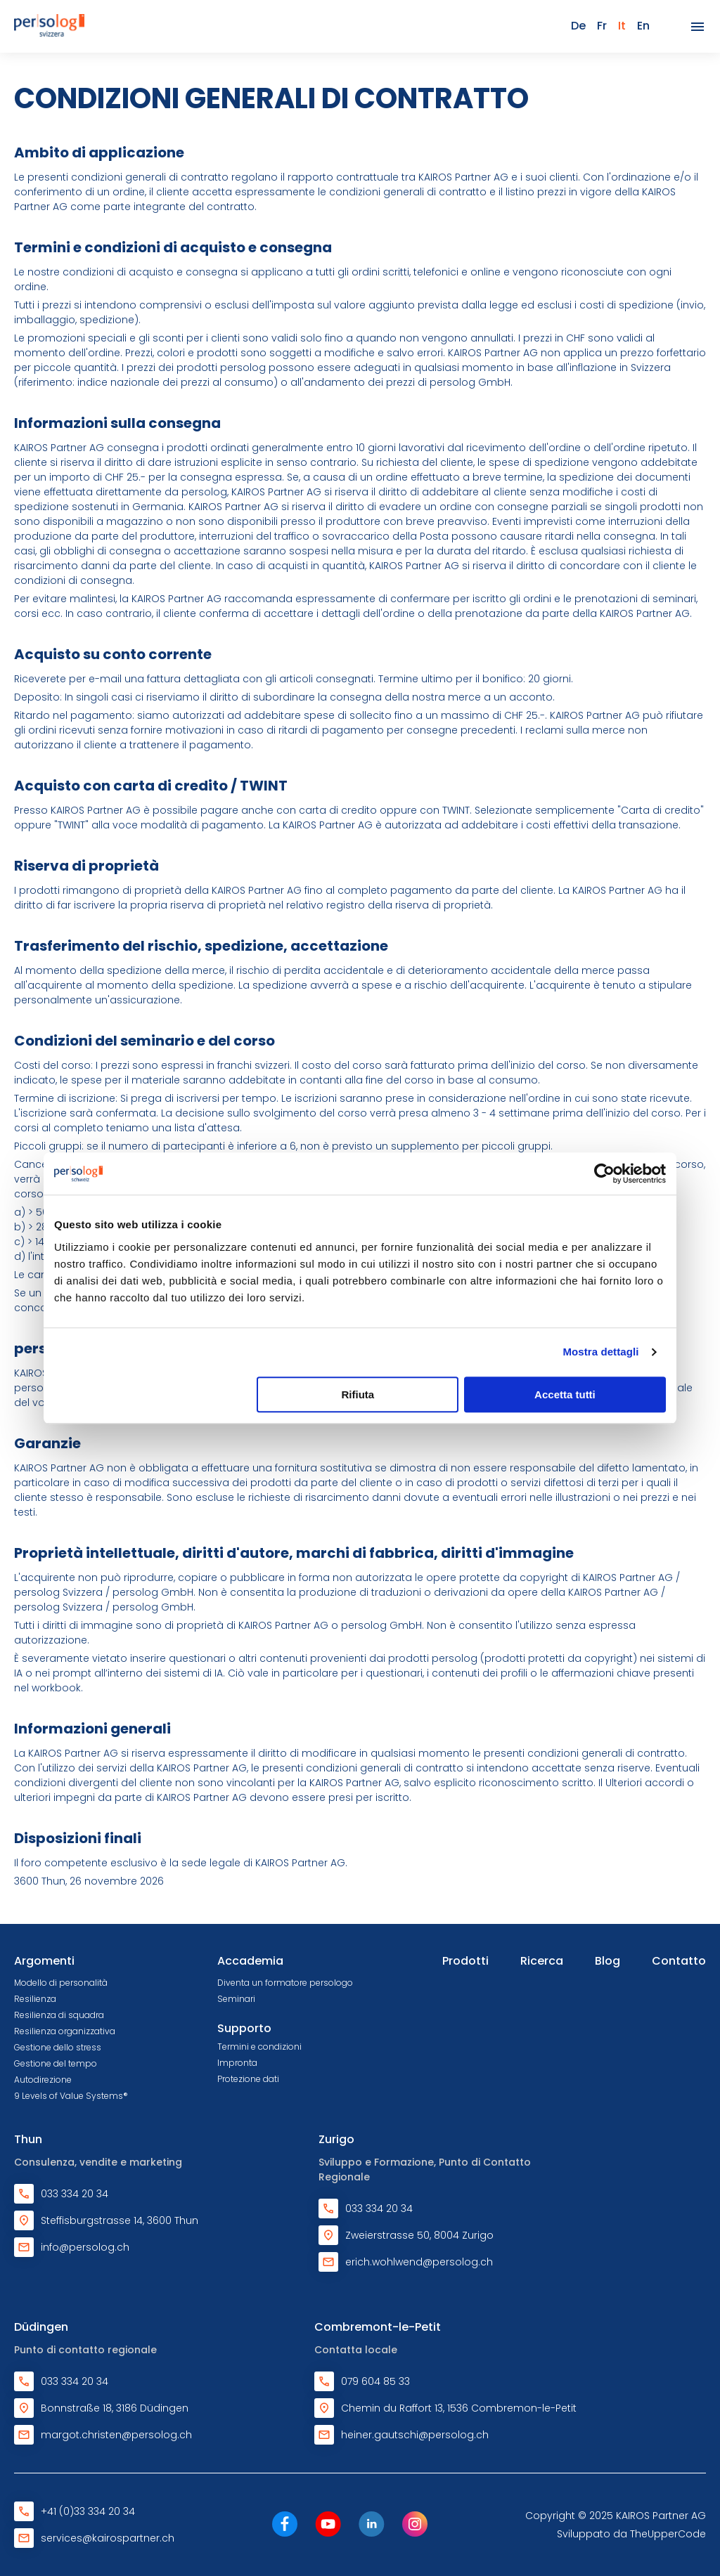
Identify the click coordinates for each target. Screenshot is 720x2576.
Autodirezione (43, 2080)
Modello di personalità (61, 1983)
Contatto (679, 1961)
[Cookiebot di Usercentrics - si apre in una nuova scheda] (604, 1173)
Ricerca (541, 1961)
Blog (607, 1961)
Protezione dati (248, 2079)
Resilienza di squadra (59, 2015)
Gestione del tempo (55, 2063)
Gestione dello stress (57, 2047)
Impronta (237, 2063)
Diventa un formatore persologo (285, 1983)
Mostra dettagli (600, 1352)
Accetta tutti (565, 1394)
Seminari (236, 1999)
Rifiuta (358, 1394)
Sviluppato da (631, 2534)
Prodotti (465, 1961)
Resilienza (35, 1999)
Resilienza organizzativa (64, 2031)
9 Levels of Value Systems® (71, 2096)
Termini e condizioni (259, 2047)
